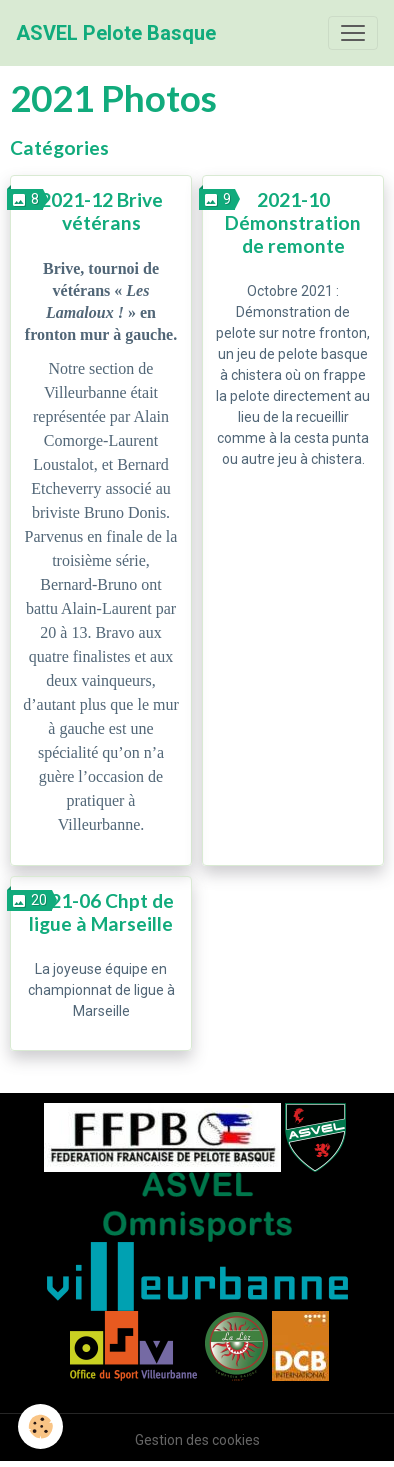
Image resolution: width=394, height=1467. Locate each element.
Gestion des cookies (197, 1440)
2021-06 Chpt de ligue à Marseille (101, 912)
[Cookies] (40, 1426)
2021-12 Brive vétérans (101, 211)
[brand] (116, 33)
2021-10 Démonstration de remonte (293, 222)
